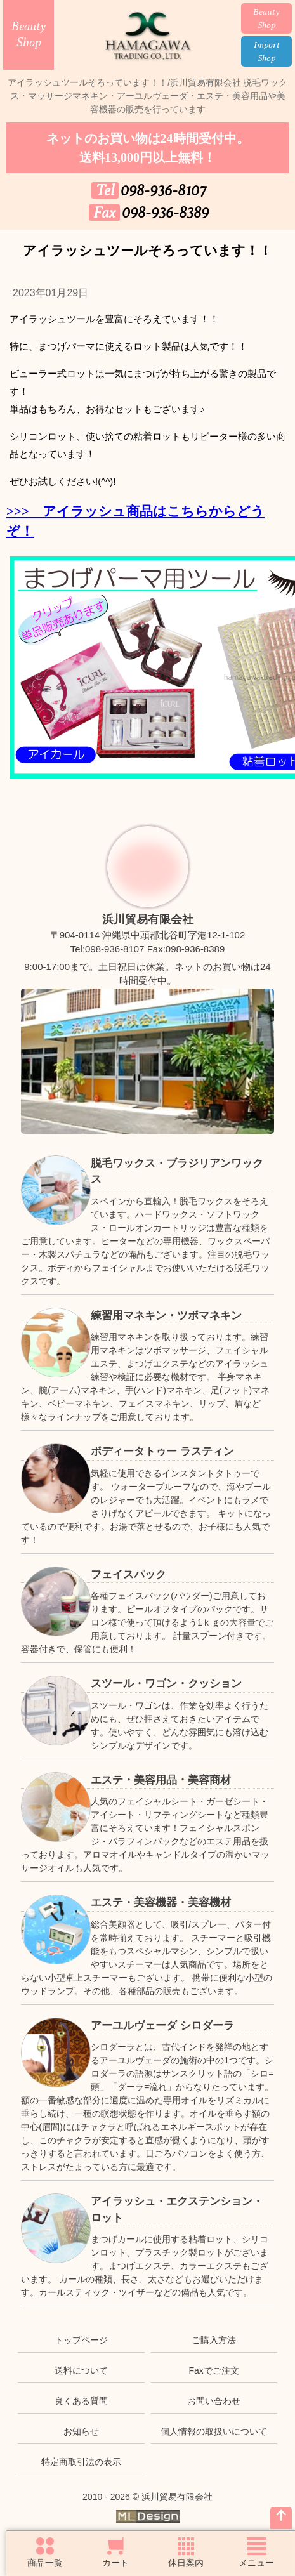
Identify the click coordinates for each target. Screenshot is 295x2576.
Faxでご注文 (213, 2370)
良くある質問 (81, 2401)
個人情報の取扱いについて (214, 2431)
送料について (81, 2370)
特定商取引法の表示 (81, 2462)
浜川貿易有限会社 (147, 919)
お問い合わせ (213, 2401)
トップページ (81, 2340)
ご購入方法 (214, 2340)
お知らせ (81, 2431)
